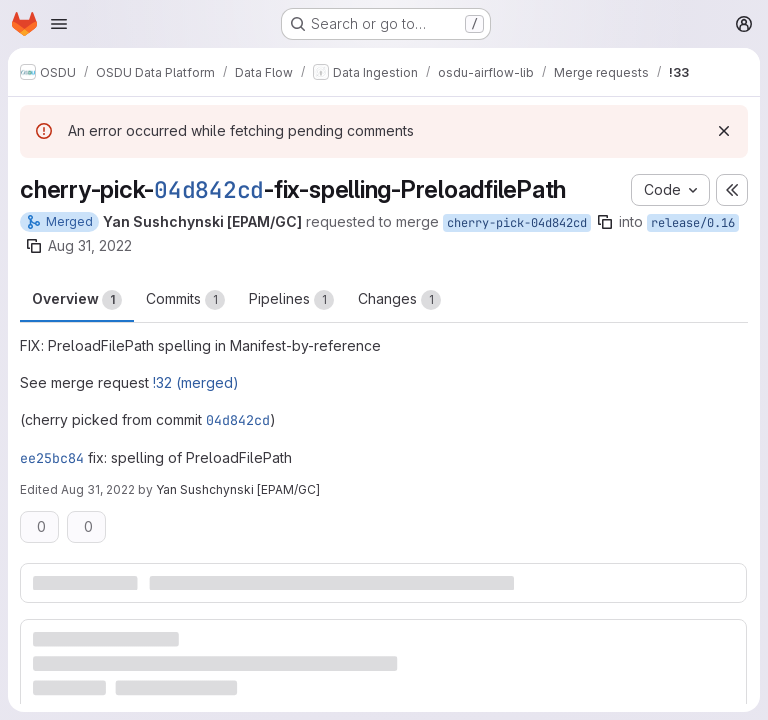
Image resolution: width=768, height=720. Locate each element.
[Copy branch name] (605, 222)
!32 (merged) (196, 382)
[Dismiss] (724, 131)
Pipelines (291, 300)
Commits (185, 300)
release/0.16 (693, 223)
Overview (77, 300)
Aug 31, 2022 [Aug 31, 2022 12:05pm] (90, 245)
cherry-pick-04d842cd (517, 223)
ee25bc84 (52, 458)
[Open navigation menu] (59, 24)
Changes (399, 300)
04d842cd (209, 190)
